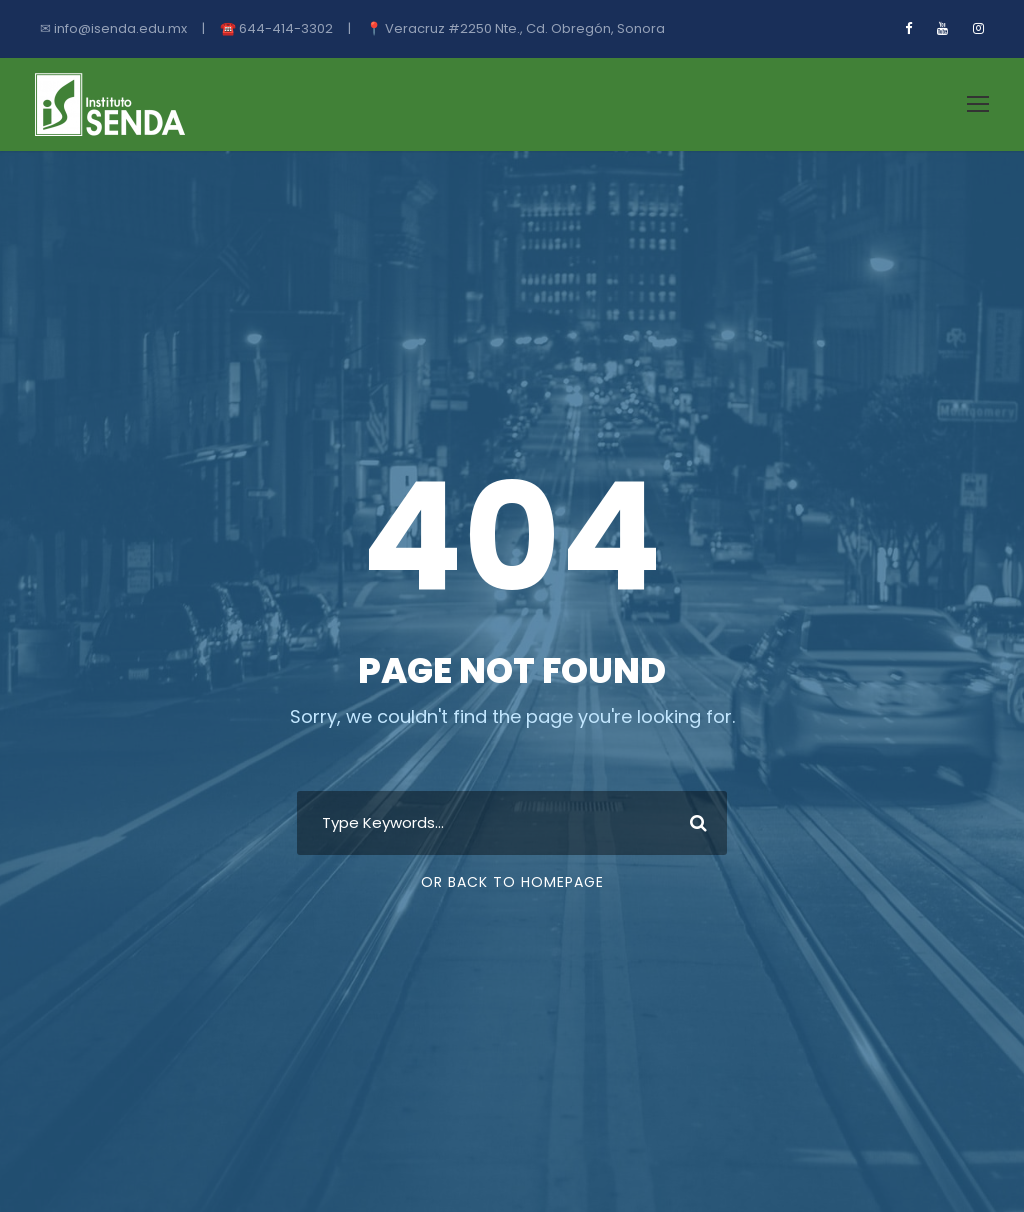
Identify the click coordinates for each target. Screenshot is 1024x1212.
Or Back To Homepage (512, 882)
